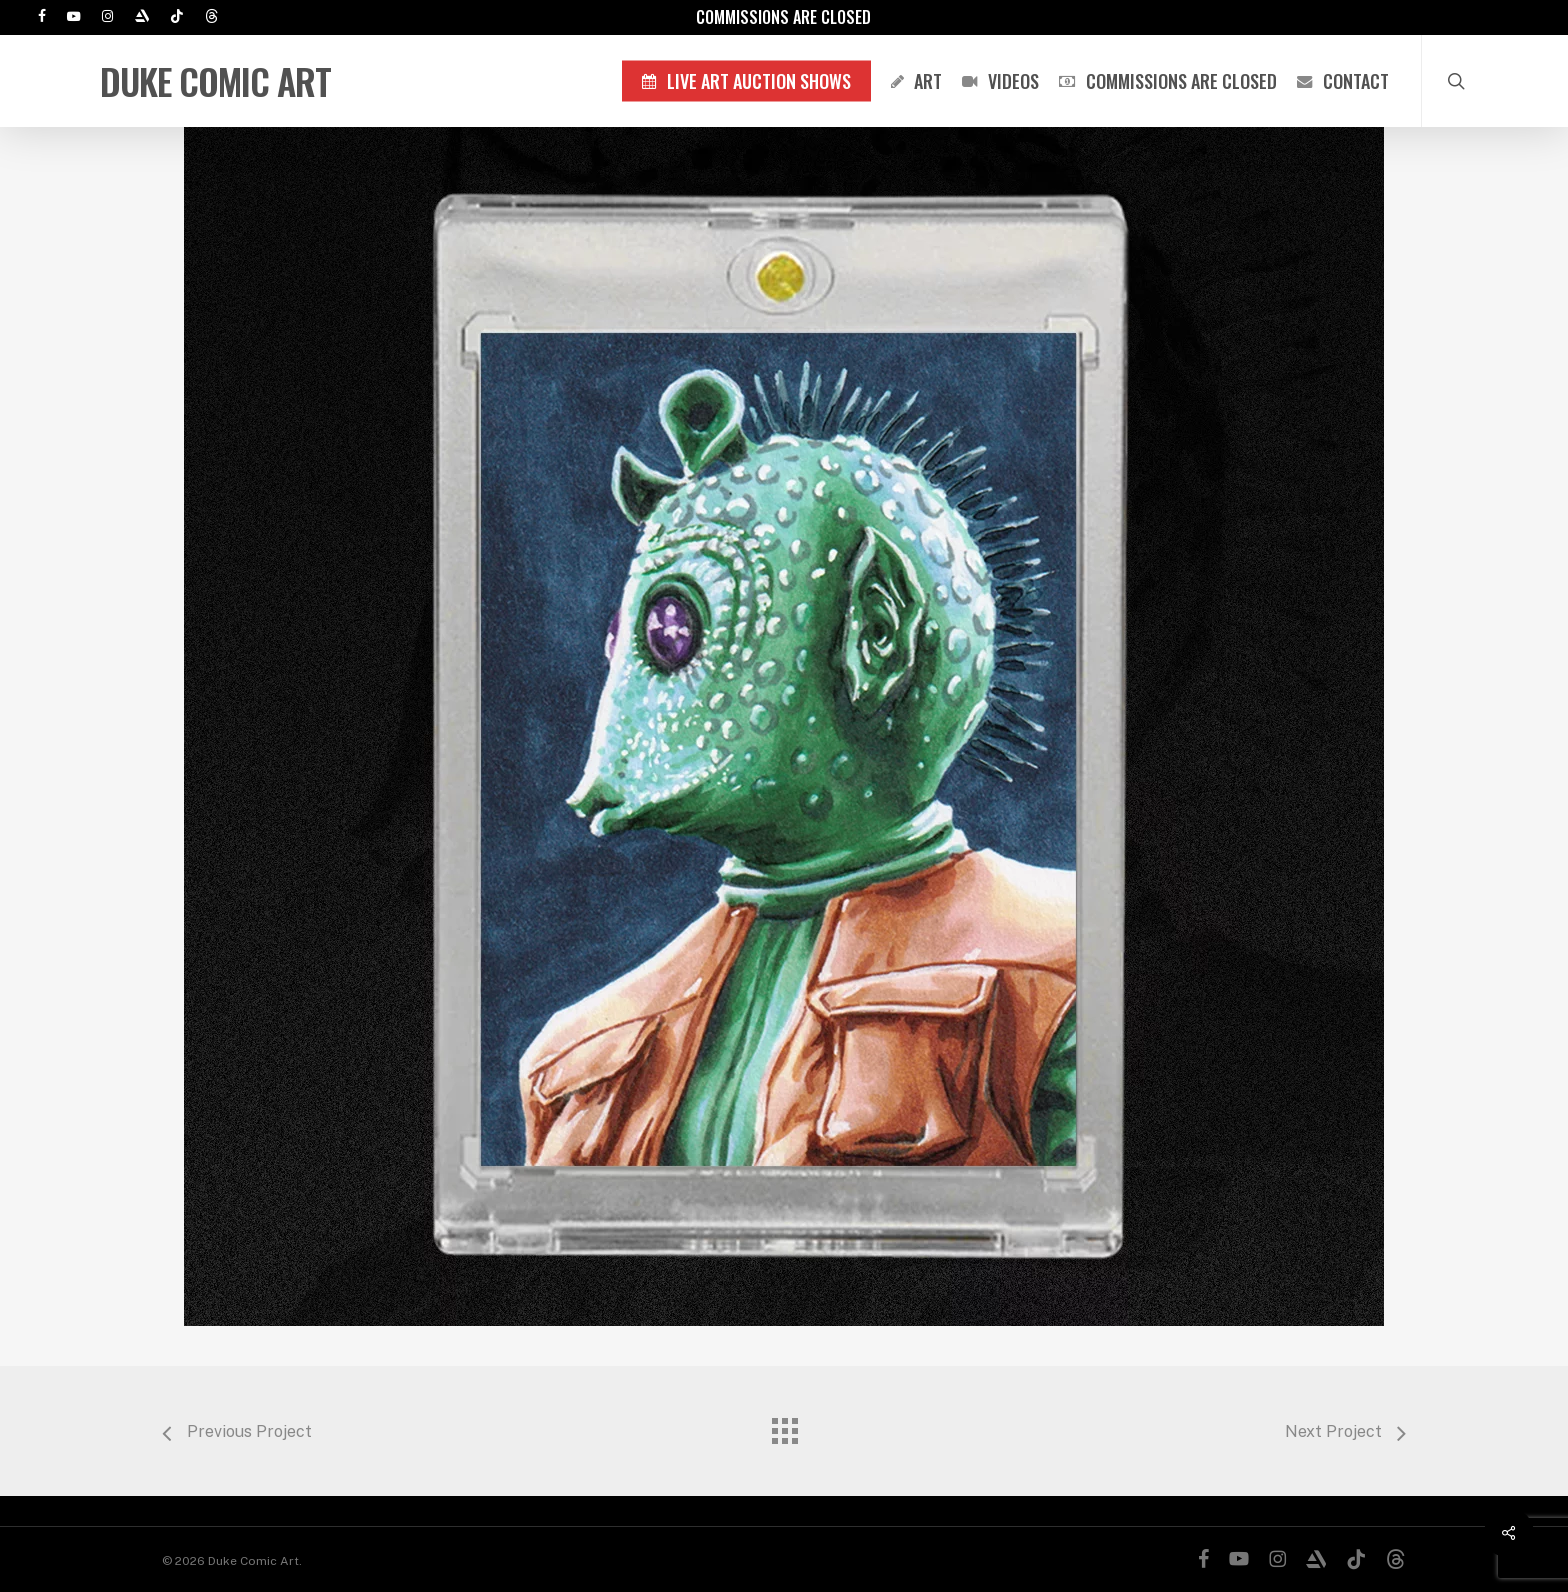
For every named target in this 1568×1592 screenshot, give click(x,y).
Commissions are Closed (783, 17)
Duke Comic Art (215, 81)
